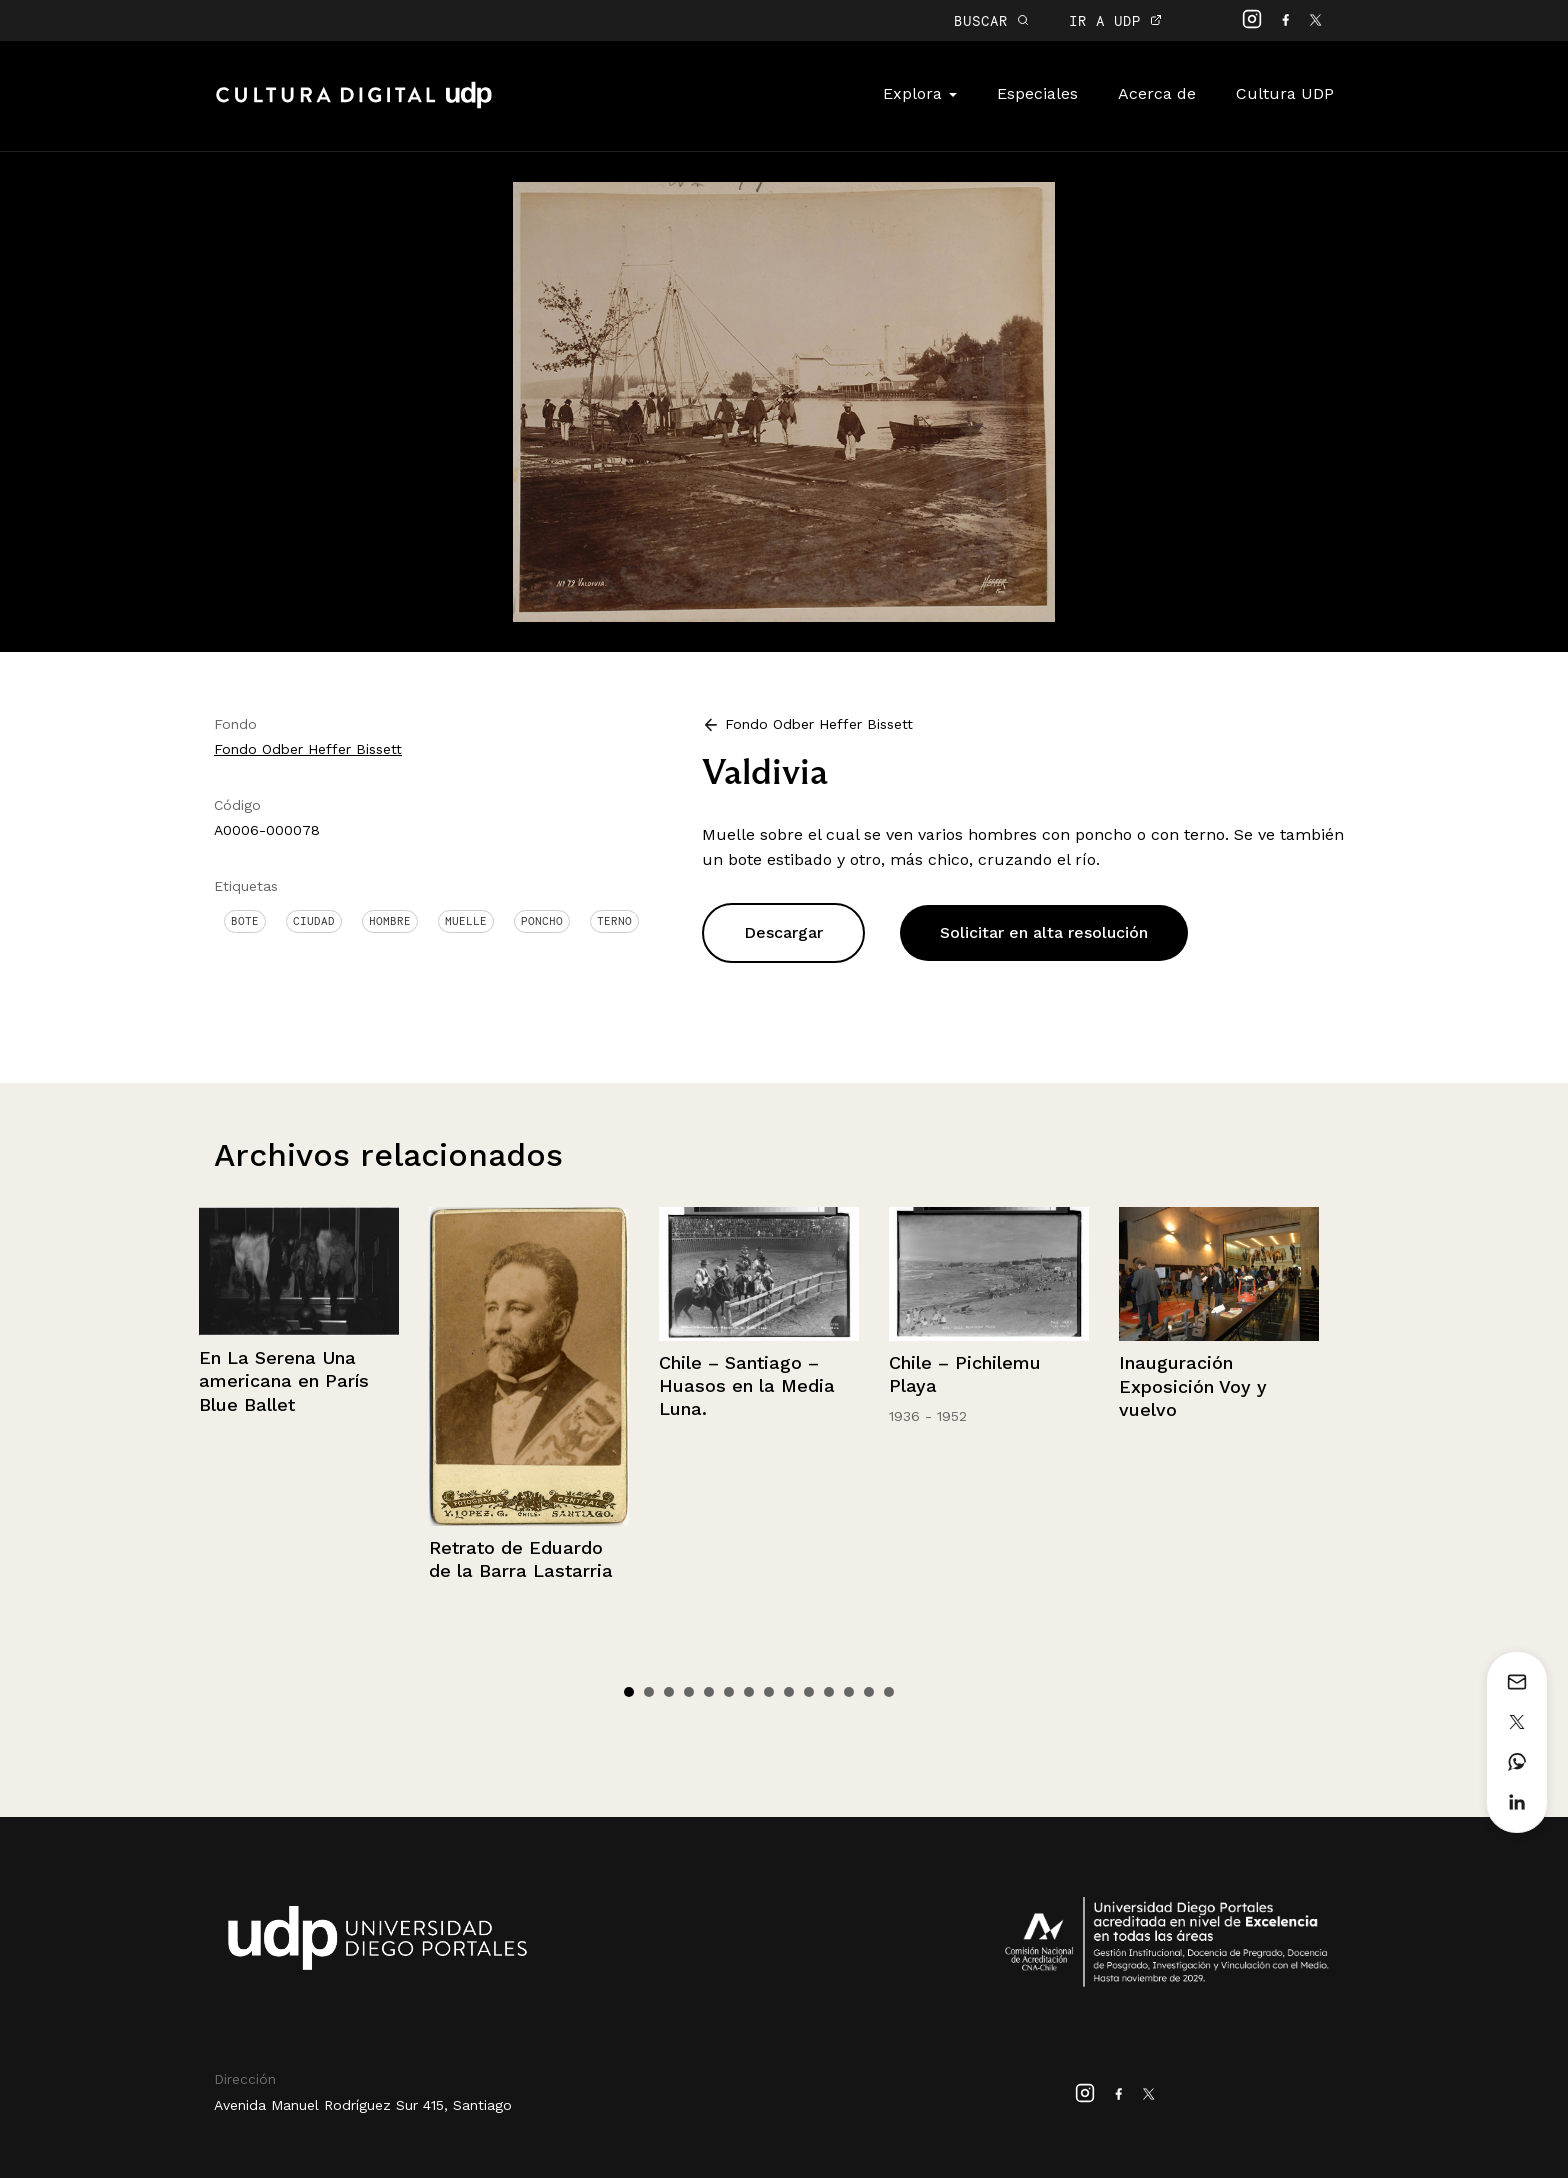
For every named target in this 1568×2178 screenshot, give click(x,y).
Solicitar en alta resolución (1044, 932)
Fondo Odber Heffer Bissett (308, 749)
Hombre (390, 921)
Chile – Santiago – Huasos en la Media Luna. (747, 1386)
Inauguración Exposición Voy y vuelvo (1193, 1386)
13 (869, 1692)
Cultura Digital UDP (354, 106)
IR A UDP (1115, 20)
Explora (920, 93)
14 (889, 1692)
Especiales (1037, 93)
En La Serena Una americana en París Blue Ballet (284, 1381)
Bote (245, 921)
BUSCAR (991, 20)
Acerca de (1157, 93)
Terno (614, 921)
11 (829, 1692)
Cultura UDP (1285, 93)
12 (849, 1692)
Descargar (783, 932)
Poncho (542, 921)
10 (809, 1692)
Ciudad (314, 921)
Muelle (466, 921)
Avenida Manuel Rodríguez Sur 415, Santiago (363, 2105)
